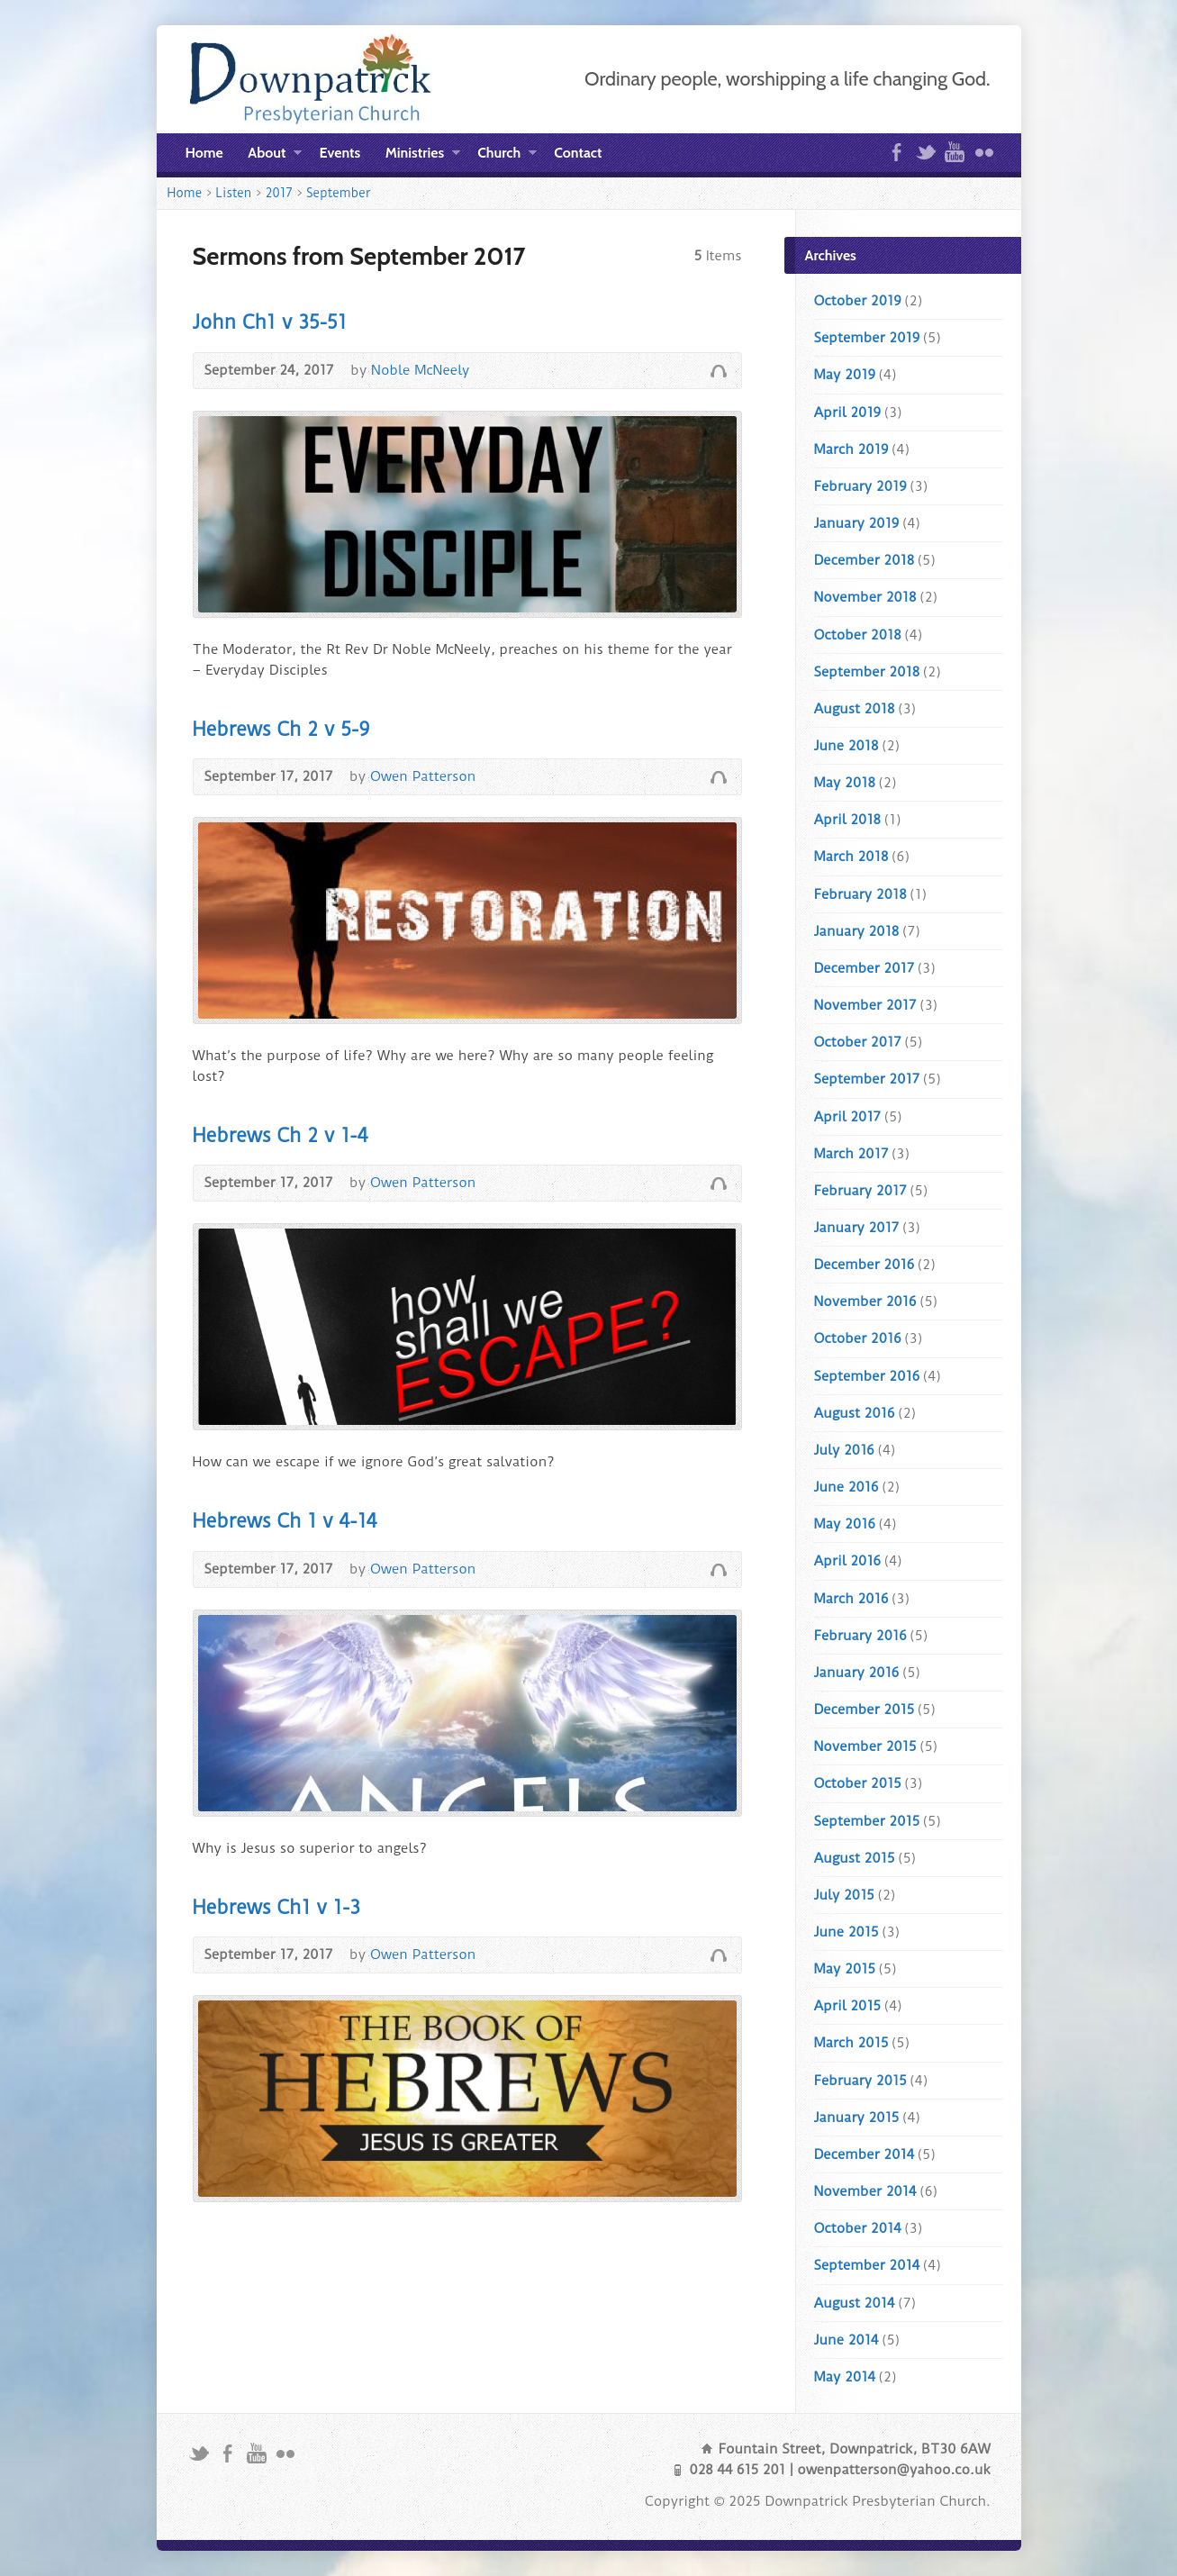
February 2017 (860, 1191)
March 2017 (851, 1154)
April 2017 (847, 1117)
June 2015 (846, 1932)
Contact (578, 152)
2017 (279, 193)
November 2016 (865, 1301)
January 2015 (857, 2117)
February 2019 (860, 486)
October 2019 (857, 301)
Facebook (896, 151)
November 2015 (865, 1746)
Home (204, 152)
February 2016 (860, 1636)
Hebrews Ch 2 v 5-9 (281, 729)
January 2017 (857, 1228)
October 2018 (857, 635)
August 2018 (854, 709)
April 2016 (847, 1561)
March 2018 (851, 856)
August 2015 (854, 1858)
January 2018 (857, 931)
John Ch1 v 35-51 (270, 322)
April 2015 (847, 2006)
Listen (234, 193)
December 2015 (864, 1709)
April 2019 (847, 412)
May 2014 (844, 2377)
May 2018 (844, 783)
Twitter (925, 151)
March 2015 (851, 2043)
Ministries (422, 156)
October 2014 (857, 2228)
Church (506, 156)
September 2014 (867, 2265)
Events (340, 152)
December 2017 (864, 968)
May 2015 (844, 1969)
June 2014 (846, 2340)
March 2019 (851, 449)
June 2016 (846, 1487)
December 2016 (864, 1264)
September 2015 (867, 1821)
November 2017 (865, 1005)
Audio (718, 370)
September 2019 (867, 338)
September (338, 193)
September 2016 (867, 1376)
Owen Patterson (423, 776)
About (275, 156)
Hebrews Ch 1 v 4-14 (285, 1521)
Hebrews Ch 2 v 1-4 (280, 1135)
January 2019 (857, 523)
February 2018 (860, 894)
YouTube (954, 151)
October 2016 (857, 1338)
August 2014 (854, 2303)
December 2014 (864, 2154)
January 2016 (857, 1672)
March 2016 (851, 1599)
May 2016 (844, 1524)
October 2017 (857, 1042)
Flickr (983, 151)
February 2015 (860, 2081)
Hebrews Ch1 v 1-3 (277, 1907)
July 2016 (844, 1450)
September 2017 (867, 1079)
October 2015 (857, 1783)
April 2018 (847, 820)
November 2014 (865, 2191)
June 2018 (846, 746)
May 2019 (844, 375)
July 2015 (844, 1895)
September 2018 (867, 672)
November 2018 (865, 597)
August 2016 (854, 1413)
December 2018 (864, 560)
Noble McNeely (420, 370)
